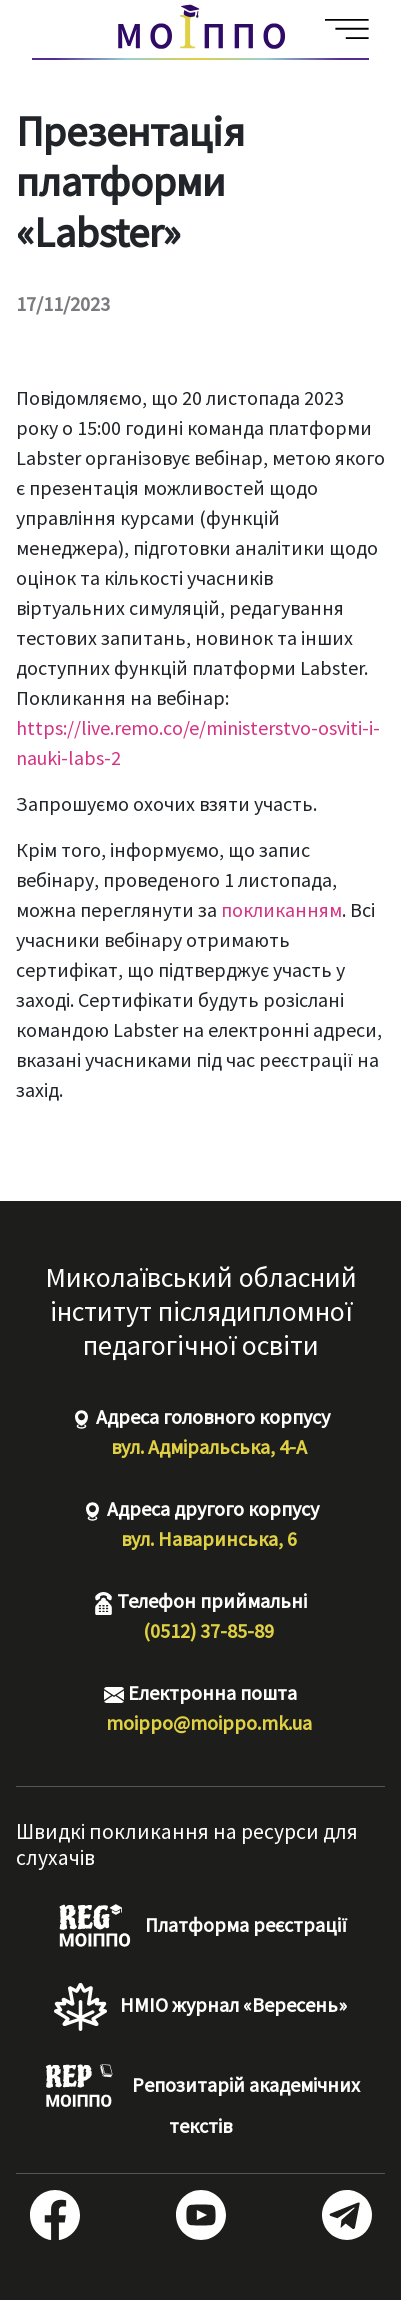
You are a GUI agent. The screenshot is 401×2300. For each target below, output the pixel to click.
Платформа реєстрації (200, 1927)
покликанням (281, 909)
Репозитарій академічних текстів (200, 2100)
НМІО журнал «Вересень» (200, 2007)
